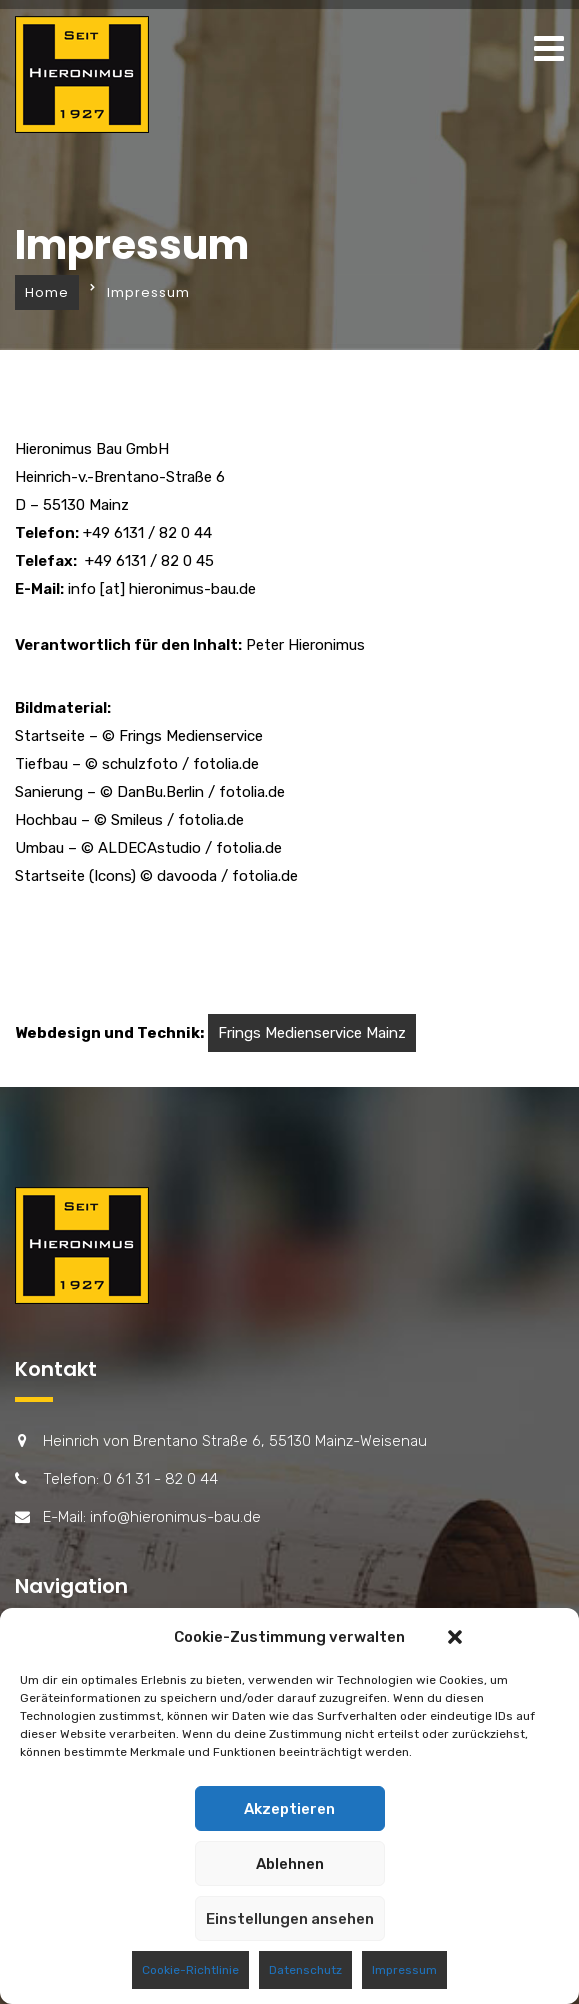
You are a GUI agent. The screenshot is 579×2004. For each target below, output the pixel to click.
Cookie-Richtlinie (190, 1970)
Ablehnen (290, 1864)
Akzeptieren (289, 1809)
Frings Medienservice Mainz (312, 1033)
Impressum (404, 1970)
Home (47, 292)
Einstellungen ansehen (290, 1919)
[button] (455, 1637)
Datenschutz (305, 1970)
